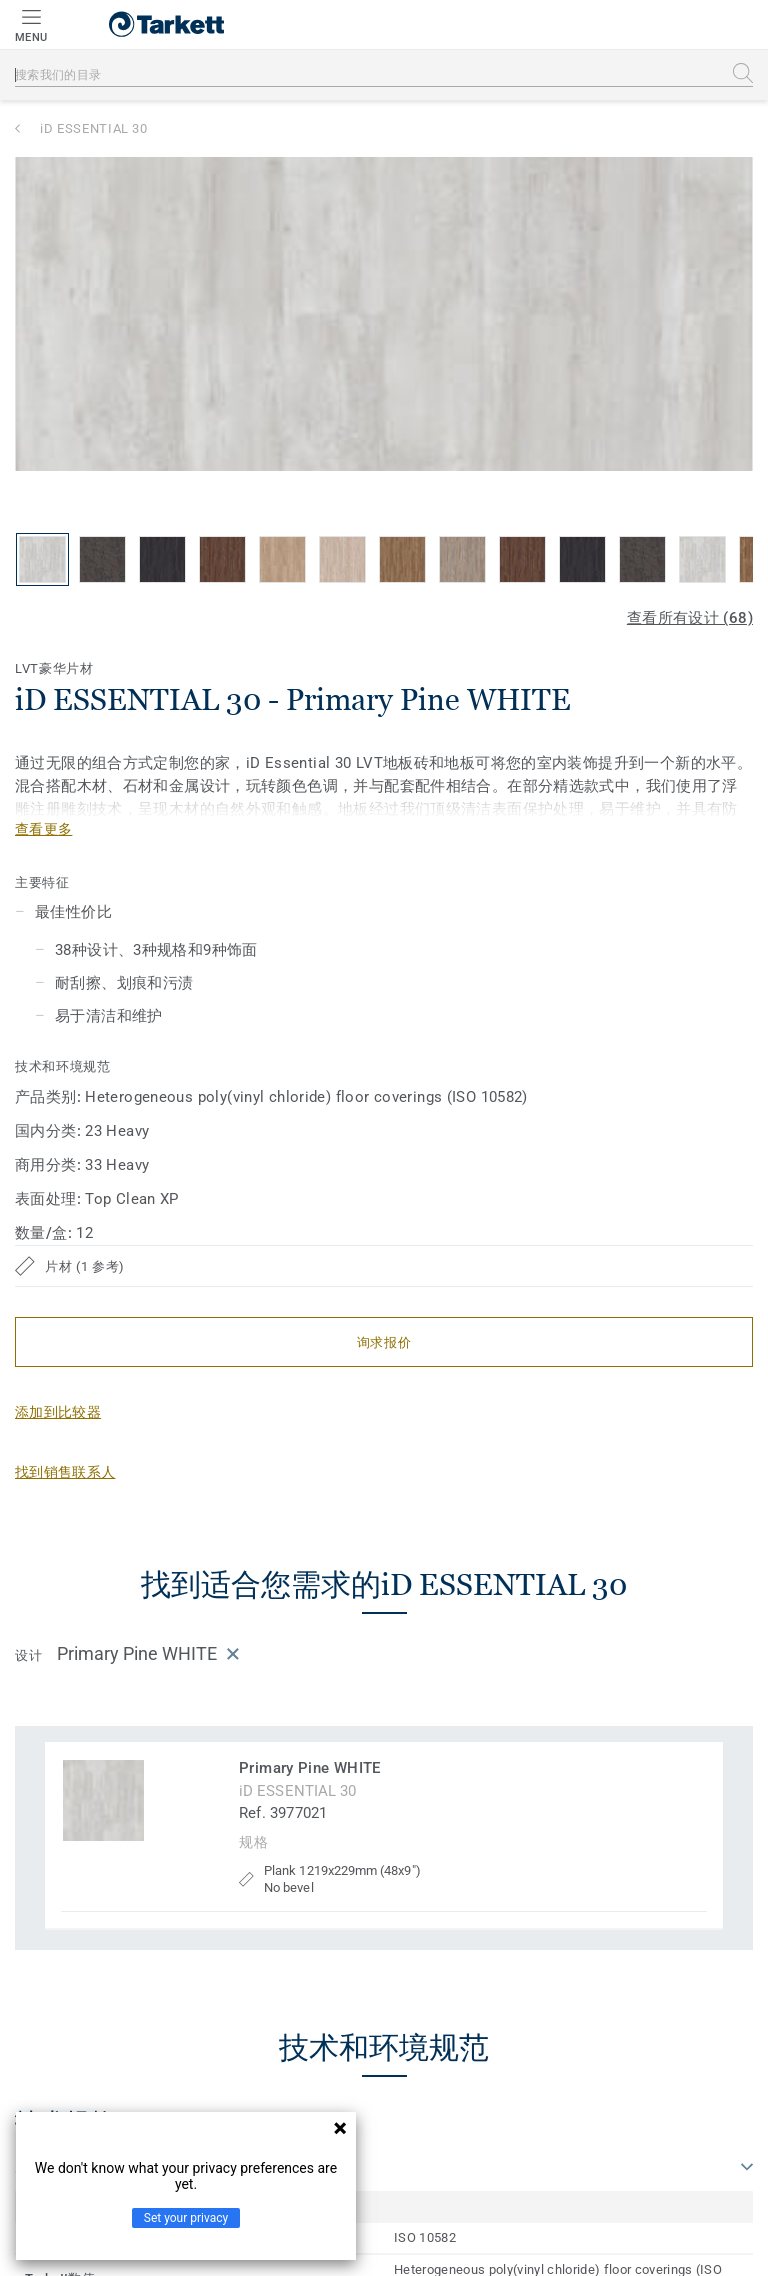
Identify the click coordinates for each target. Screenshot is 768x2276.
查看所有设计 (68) (690, 618)
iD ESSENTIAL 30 (94, 128)
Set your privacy (186, 2218)
